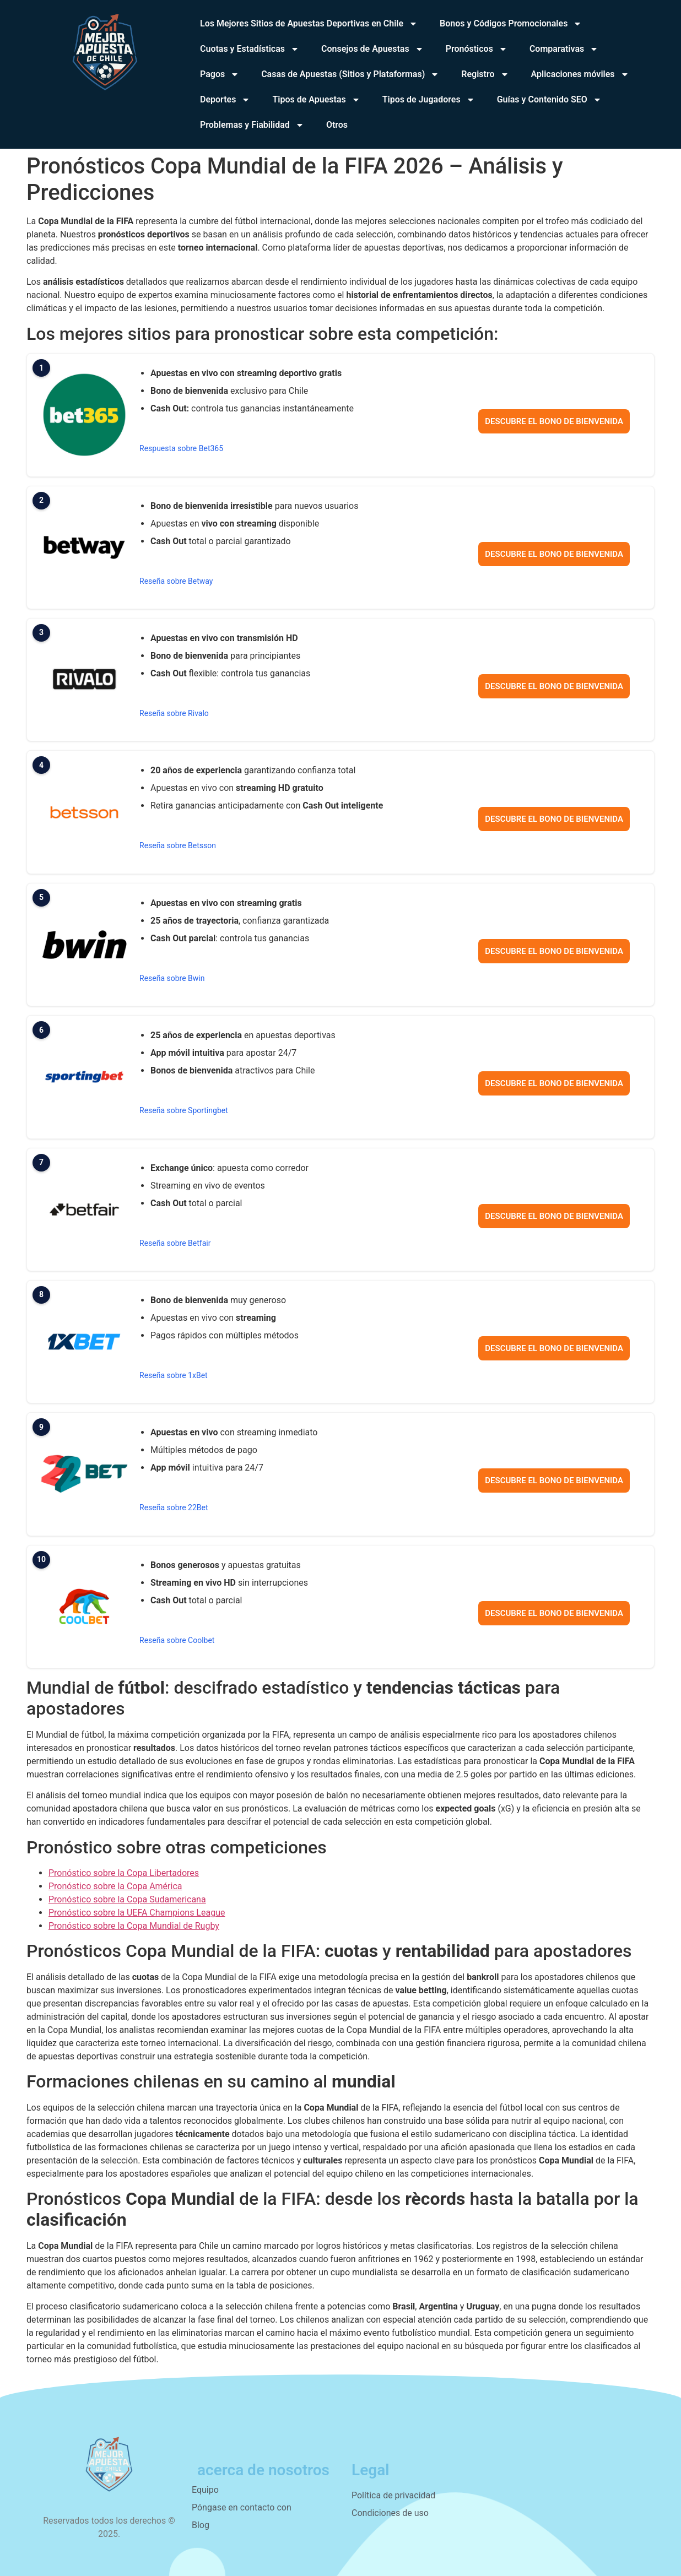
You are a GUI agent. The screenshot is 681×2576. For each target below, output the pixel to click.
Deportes (225, 100)
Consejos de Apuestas (372, 49)
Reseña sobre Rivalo (174, 713)
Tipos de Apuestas (316, 100)
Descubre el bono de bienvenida (554, 421)
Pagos (219, 74)
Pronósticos (476, 49)
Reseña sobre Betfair (174, 1243)
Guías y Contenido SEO (549, 100)
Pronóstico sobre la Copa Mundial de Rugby (133, 1926)
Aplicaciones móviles (580, 74)
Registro (485, 74)
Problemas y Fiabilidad (252, 125)
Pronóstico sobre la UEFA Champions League (136, 1912)
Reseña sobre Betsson (177, 845)
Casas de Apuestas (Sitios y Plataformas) (350, 74)
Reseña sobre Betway (176, 581)
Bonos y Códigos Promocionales (511, 24)
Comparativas (563, 49)
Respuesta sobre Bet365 (181, 448)
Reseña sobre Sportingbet (183, 1110)
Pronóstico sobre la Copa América (115, 1886)
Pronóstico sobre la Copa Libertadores (123, 1873)
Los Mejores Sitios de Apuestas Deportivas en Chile (309, 24)
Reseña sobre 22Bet (173, 1507)
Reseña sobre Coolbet (176, 1640)
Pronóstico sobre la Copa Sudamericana (127, 1899)
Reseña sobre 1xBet (173, 1375)
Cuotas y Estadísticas (249, 49)
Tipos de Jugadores (428, 100)
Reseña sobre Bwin (171, 978)
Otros (337, 125)
